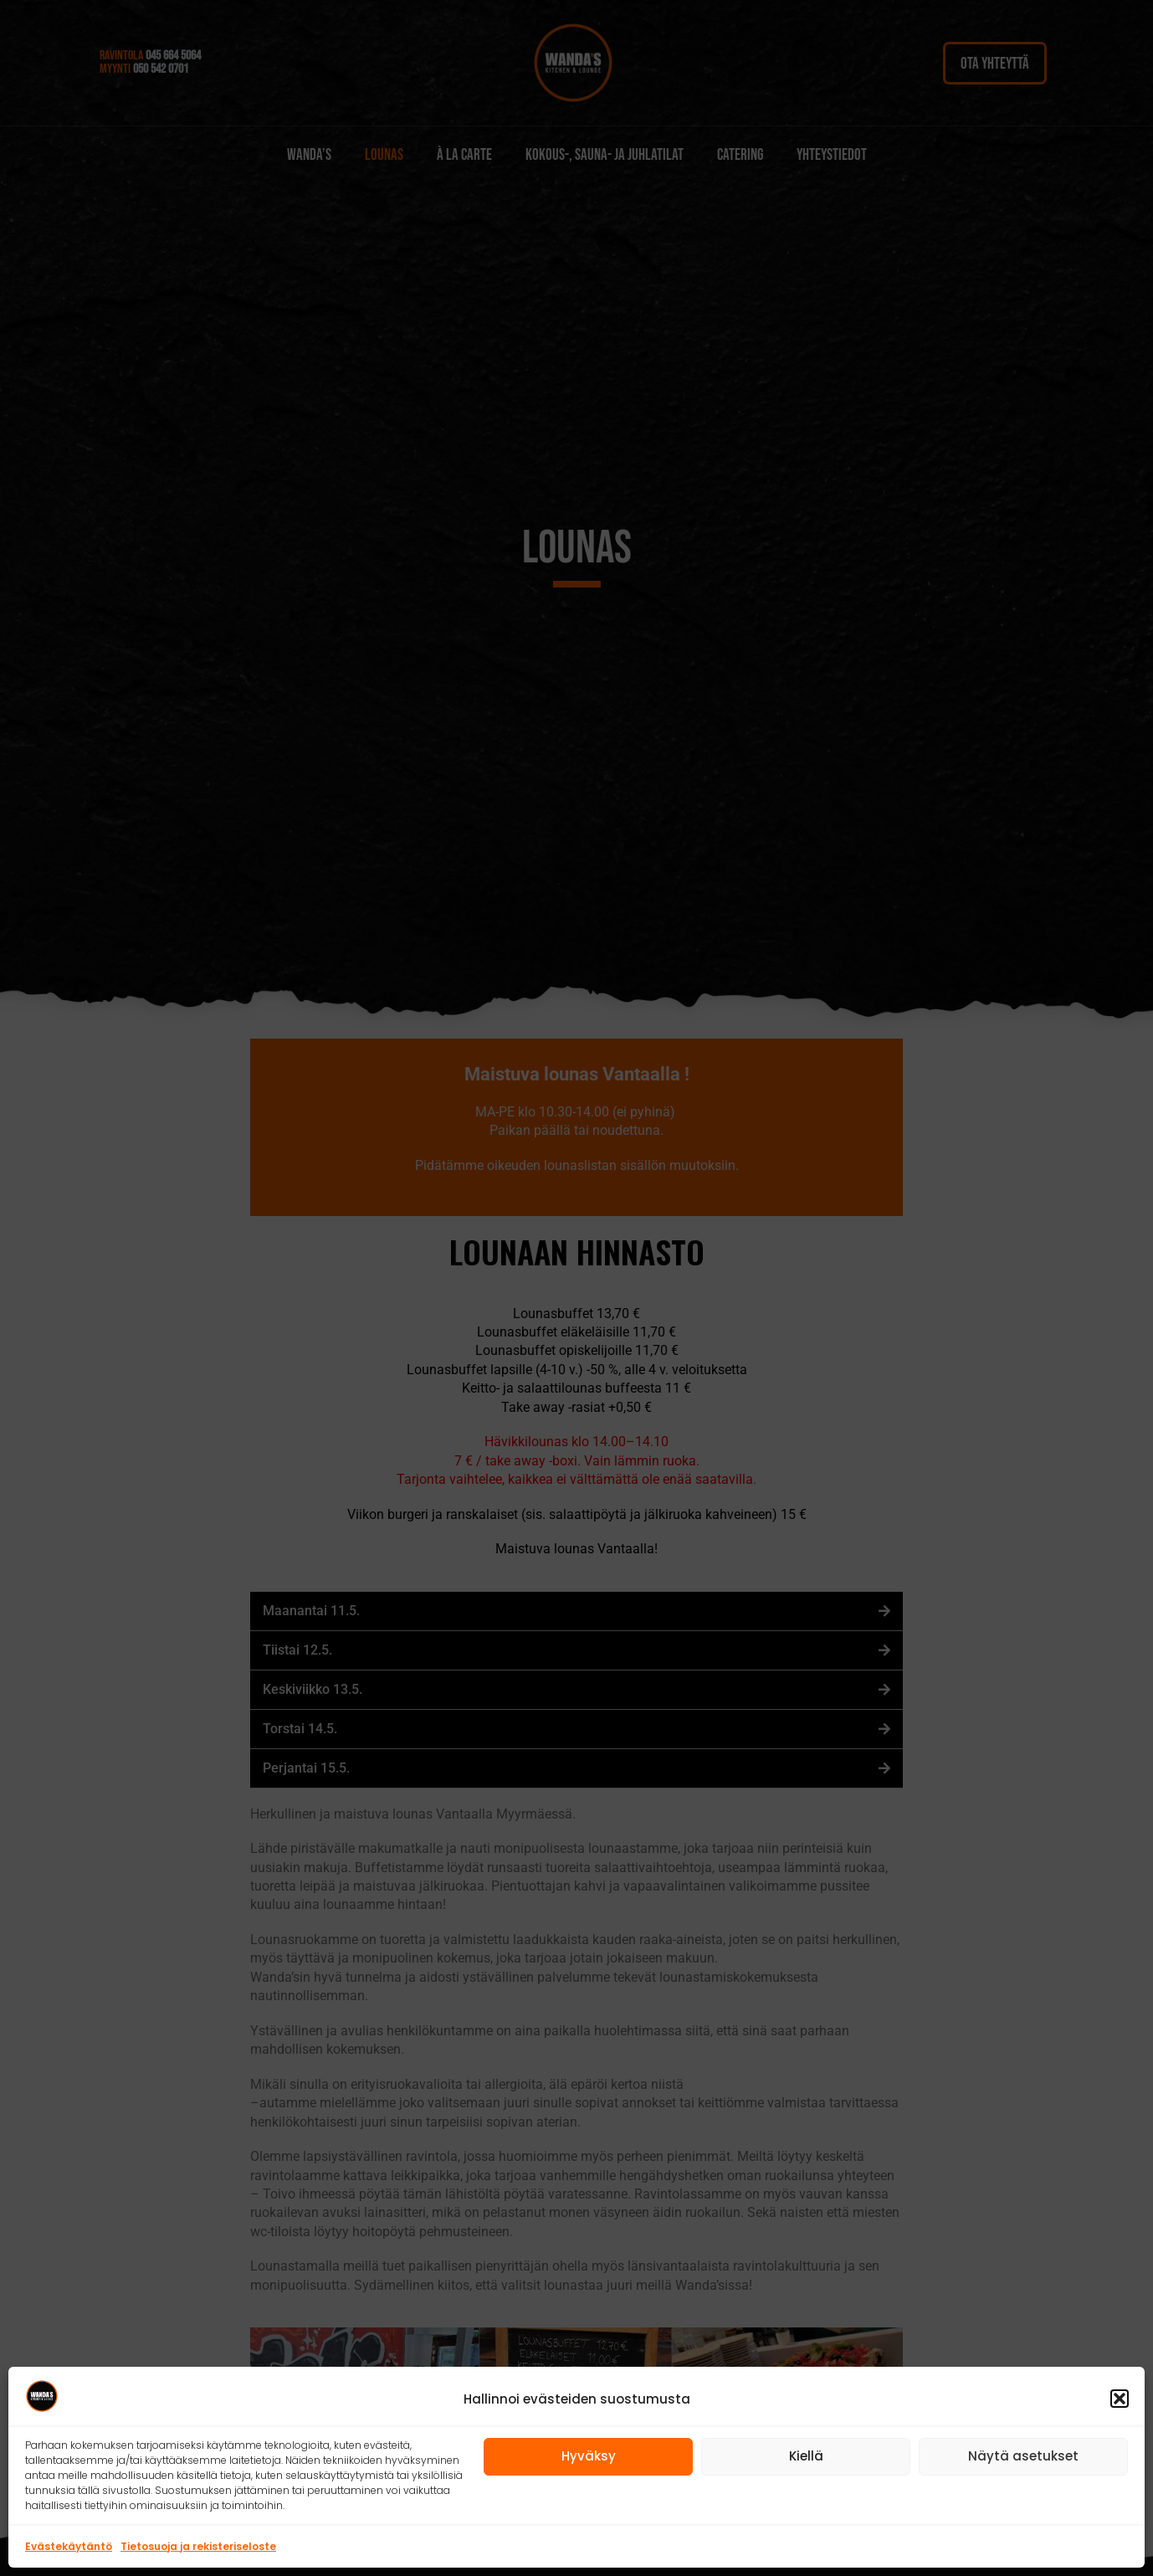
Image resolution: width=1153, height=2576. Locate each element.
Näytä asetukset (1023, 2456)
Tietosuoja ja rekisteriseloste (198, 2546)
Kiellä (806, 2456)
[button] (1119, 2398)
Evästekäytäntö (68, 2546)
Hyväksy (588, 2456)
